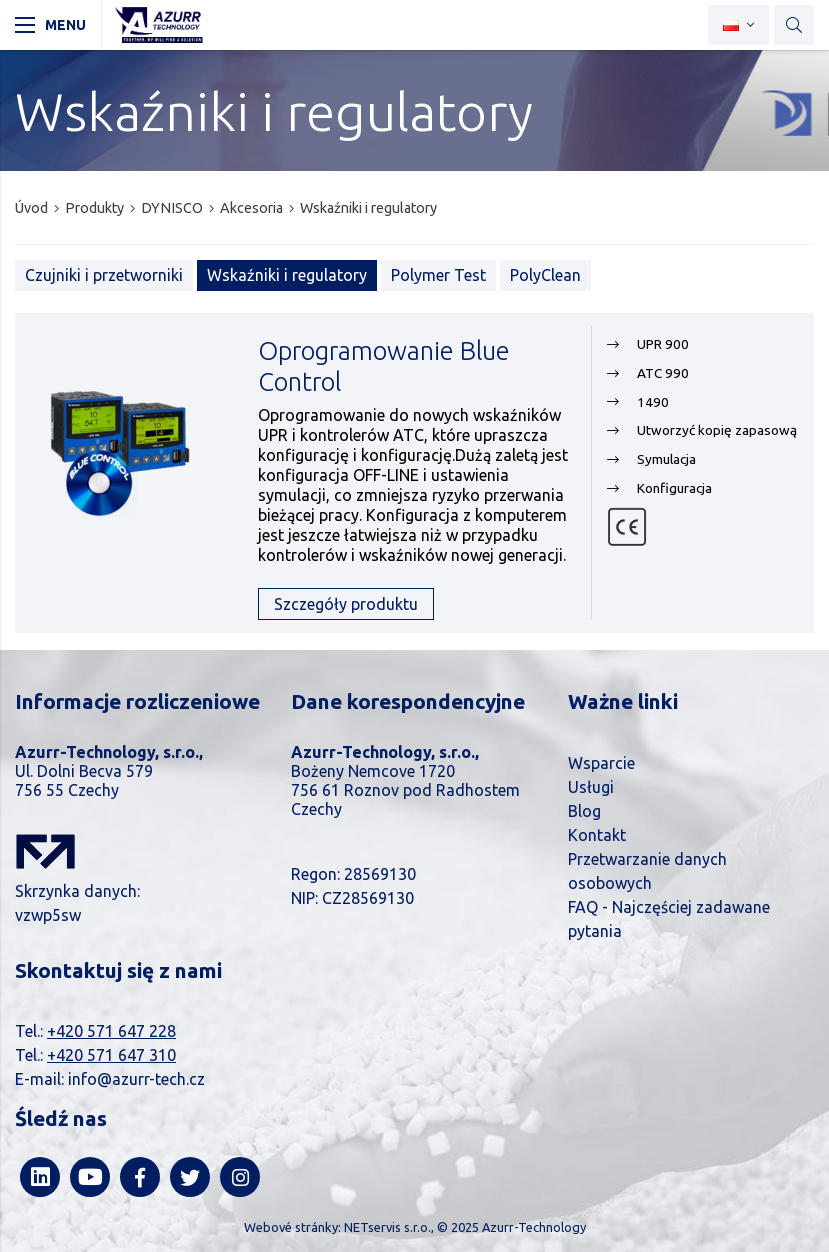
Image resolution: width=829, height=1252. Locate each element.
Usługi (591, 787)
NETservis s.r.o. (387, 1227)
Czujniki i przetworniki (104, 275)
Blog (584, 811)
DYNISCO (172, 208)
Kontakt (597, 835)
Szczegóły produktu (346, 604)
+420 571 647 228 (111, 1031)
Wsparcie (601, 763)
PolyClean (545, 275)
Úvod (31, 208)
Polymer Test (438, 275)
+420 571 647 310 (111, 1055)
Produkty (94, 208)
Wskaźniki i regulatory (368, 208)
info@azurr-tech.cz (136, 1079)
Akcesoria (251, 208)
